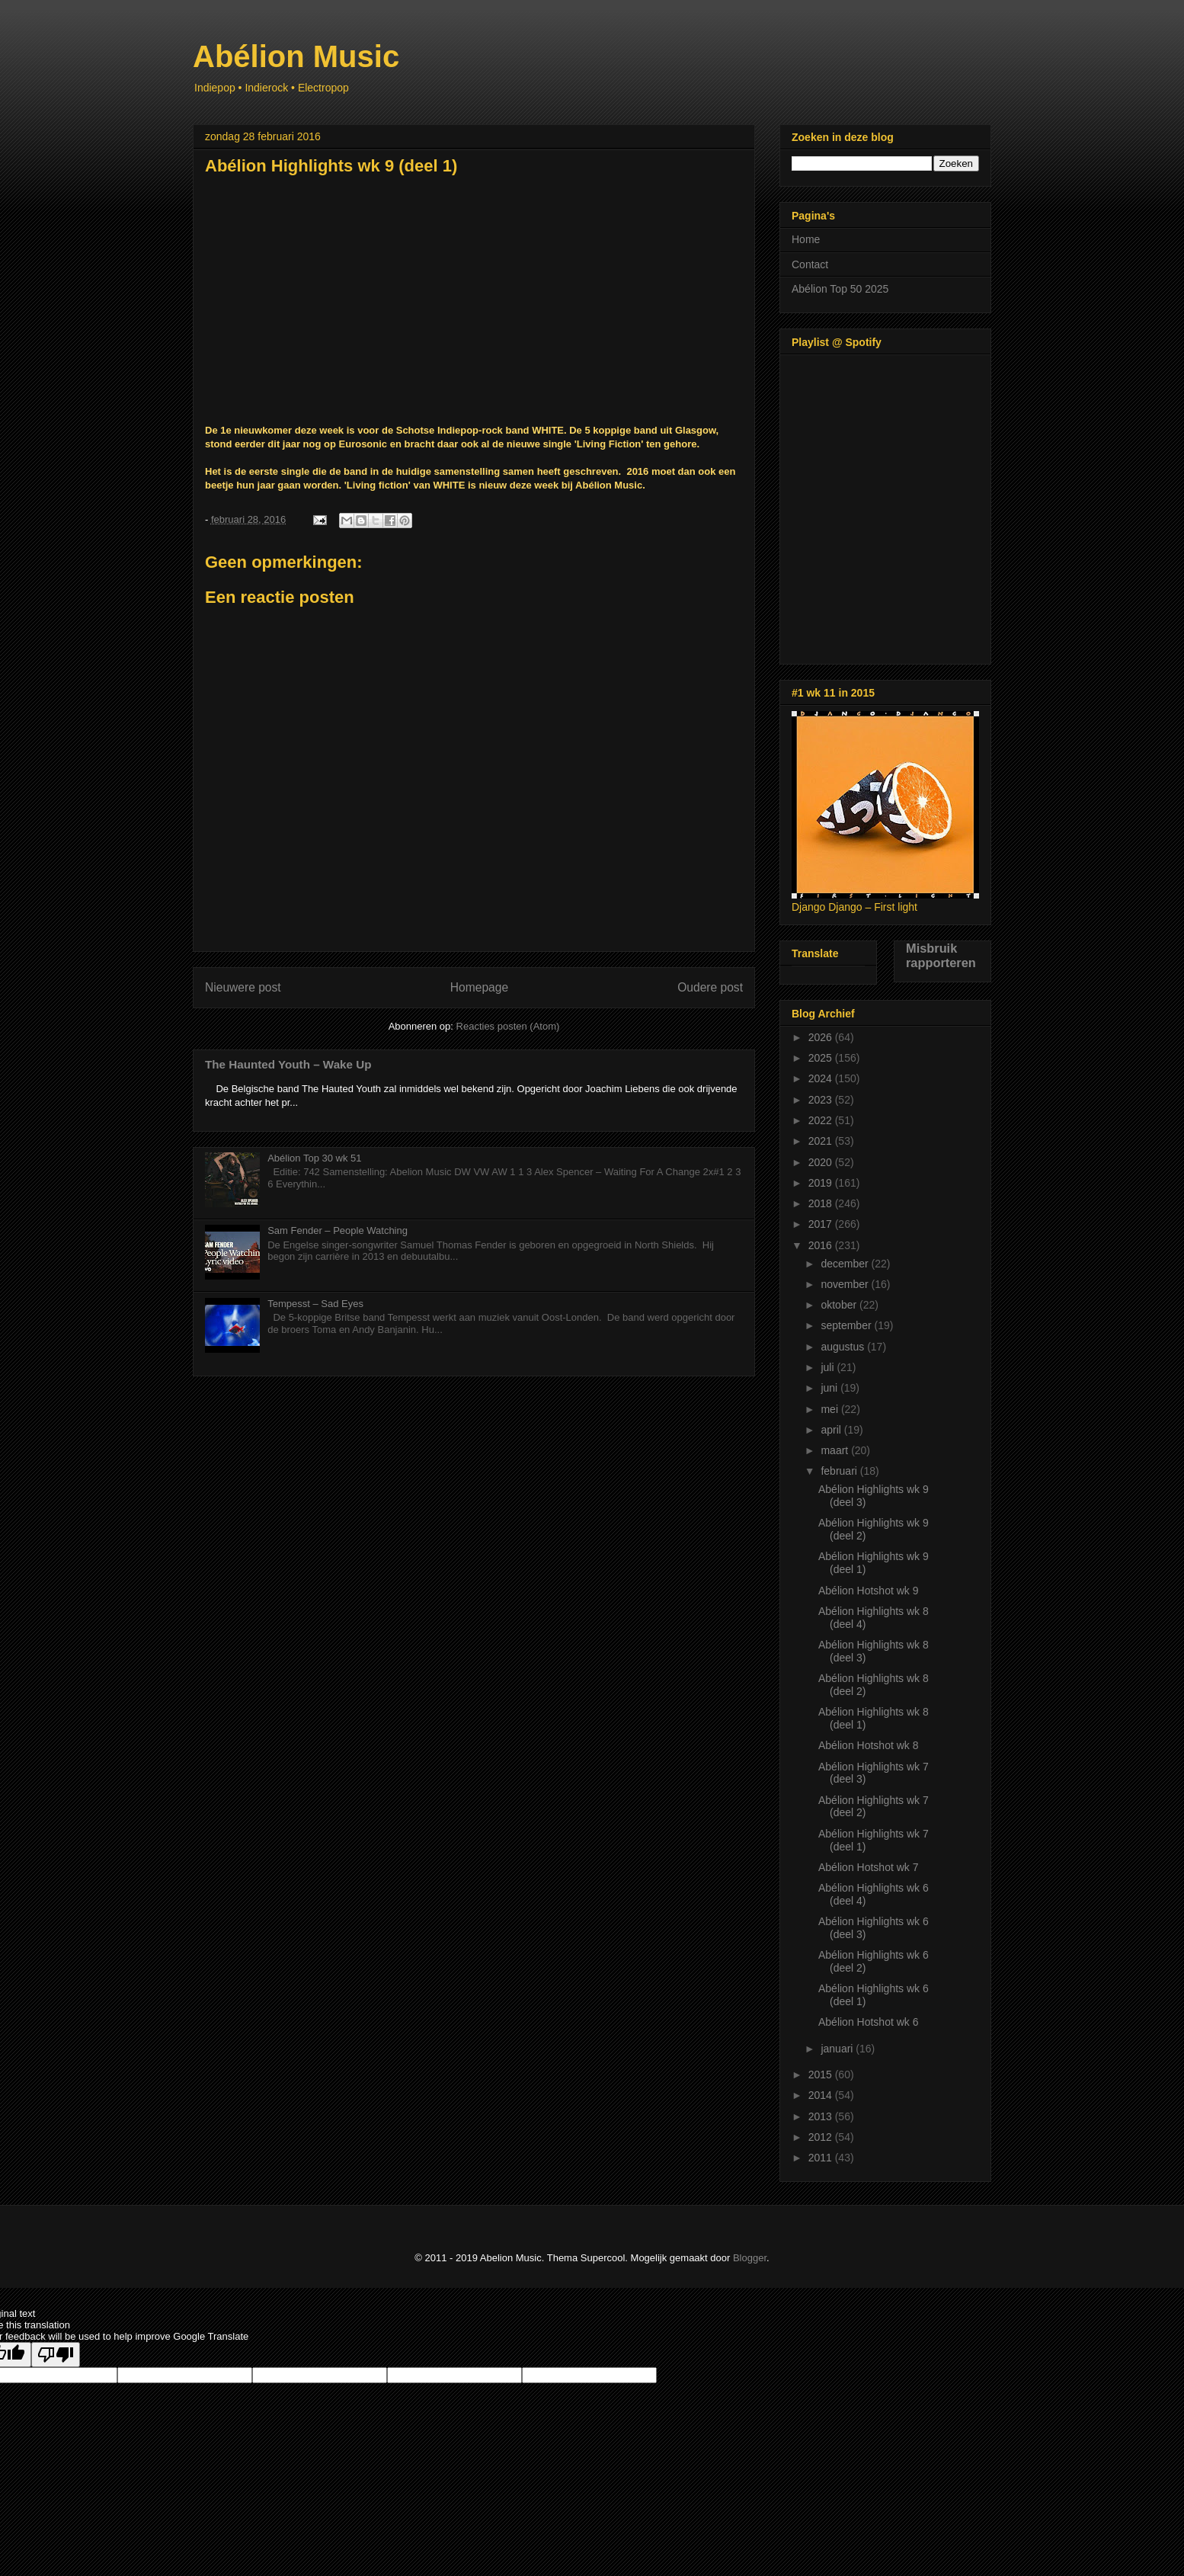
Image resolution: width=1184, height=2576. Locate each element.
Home (806, 239)
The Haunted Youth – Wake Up (288, 1064)
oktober (840, 1305)
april (832, 1430)
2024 (821, 1078)
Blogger (749, 2258)
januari (838, 2049)
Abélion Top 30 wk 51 (314, 1158)
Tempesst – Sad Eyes (315, 1303)
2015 (821, 2074)
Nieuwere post (243, 987)
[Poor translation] (55, 2354)
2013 (821, 2116)
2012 (821, 2137)
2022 (821, 1120)
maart (836, 1450)
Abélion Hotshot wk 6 (868, 2022)
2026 (821, 1037)
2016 (821, 1245)
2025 (821, 1058)
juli (829, 1367)
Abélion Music (296, 56)
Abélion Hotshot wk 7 (868, 1867)
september (847, 1325)
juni (830, 1388)
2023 (821, 1100)
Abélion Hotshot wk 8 (868, 1745)
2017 (821, 1224)
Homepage (479, 987)
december (846, 1264)
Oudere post (710, 987)
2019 (821, 1183)
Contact (810, 264)
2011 (821, 2157)
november (846, 1284)
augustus (844, 1347)
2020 (821, 1162)
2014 (821, 2095)
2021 (821, 1141)
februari (840, 1471)
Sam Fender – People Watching (337, 1230)
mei (830, 1409)
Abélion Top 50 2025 (840, 289)
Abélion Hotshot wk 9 (868, 1590)
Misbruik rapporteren (941, 955)
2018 (821, 1203)
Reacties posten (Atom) (508, 1026)
